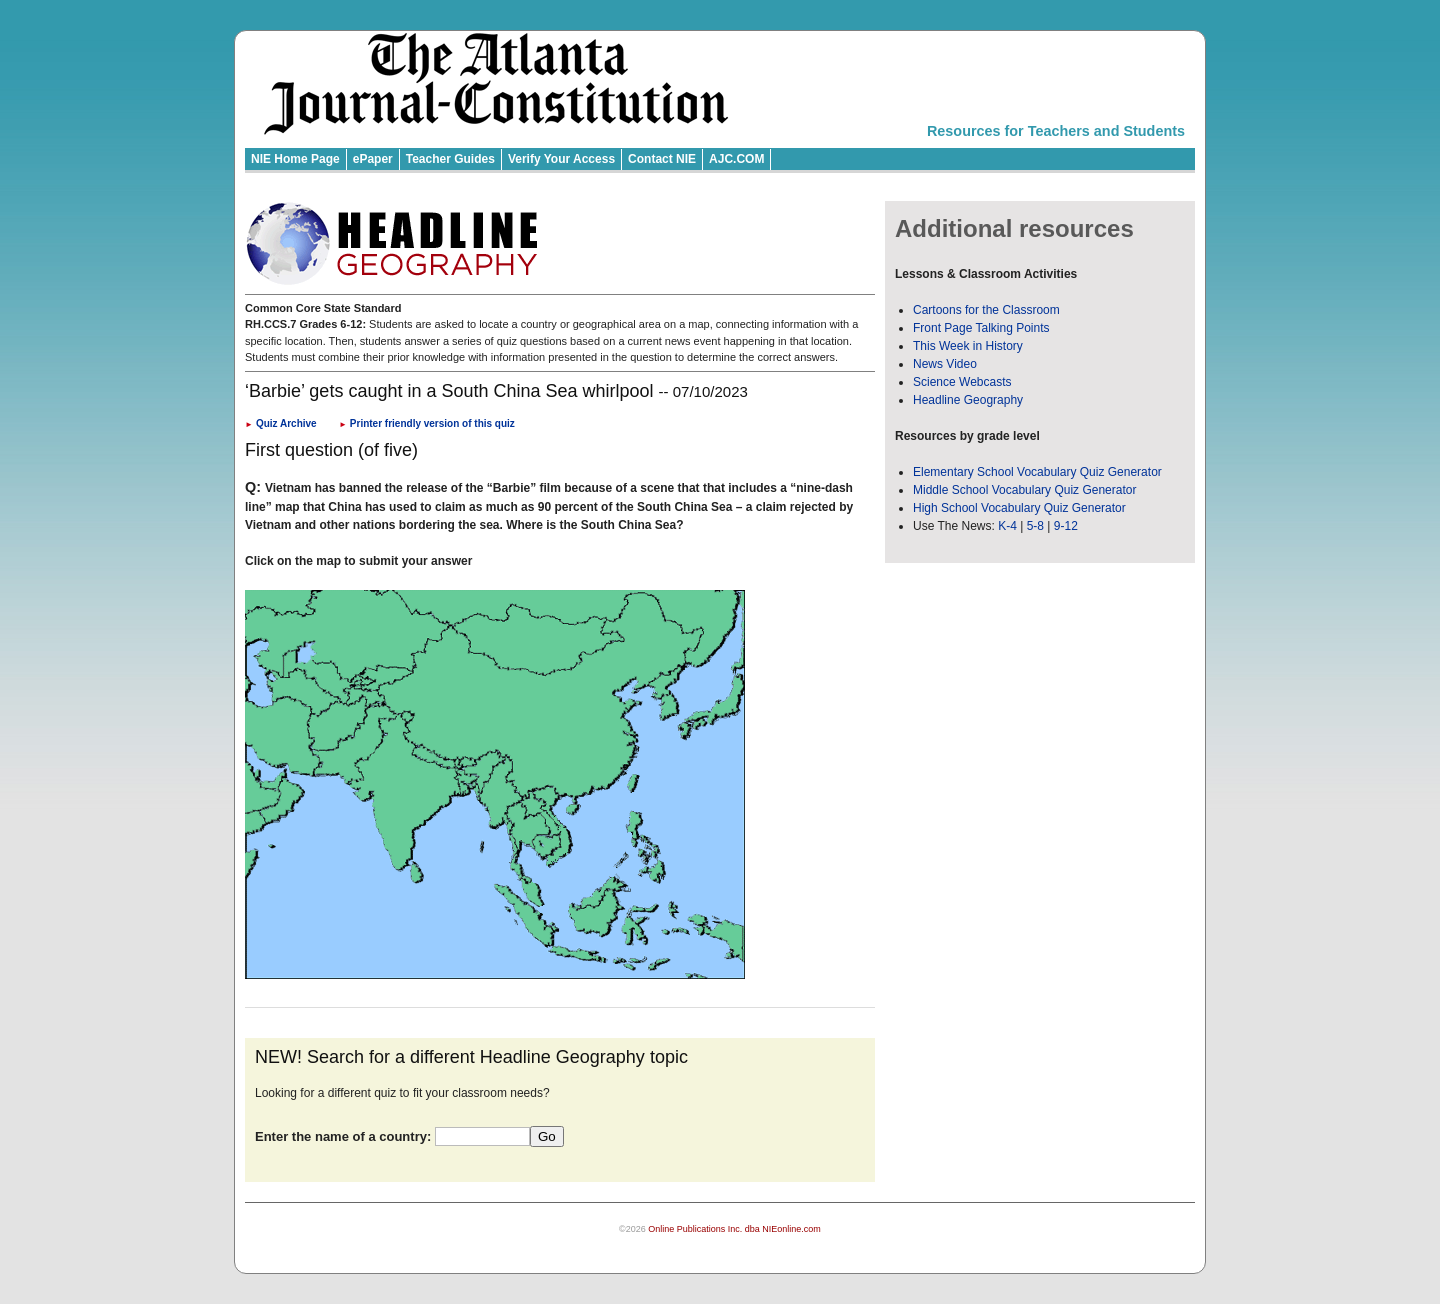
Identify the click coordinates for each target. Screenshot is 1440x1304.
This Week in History (968, 346)
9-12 (1066, 526)
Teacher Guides (450, 159)
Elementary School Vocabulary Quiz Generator (1037, 472)
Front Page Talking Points (981, 328)
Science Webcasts (962, 382)
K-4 (1007, 526)
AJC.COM (736, 159)
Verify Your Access (561, 159)
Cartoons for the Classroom (986, 310)
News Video (945, 364)
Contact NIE (662, 159)
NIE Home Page (295, 159)
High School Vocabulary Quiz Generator (1019, 508)
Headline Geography (968, 400)
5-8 (1037, 526)
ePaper (373, 159)
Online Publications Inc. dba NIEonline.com (734, 1229)
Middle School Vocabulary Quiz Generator (1024, 490)
